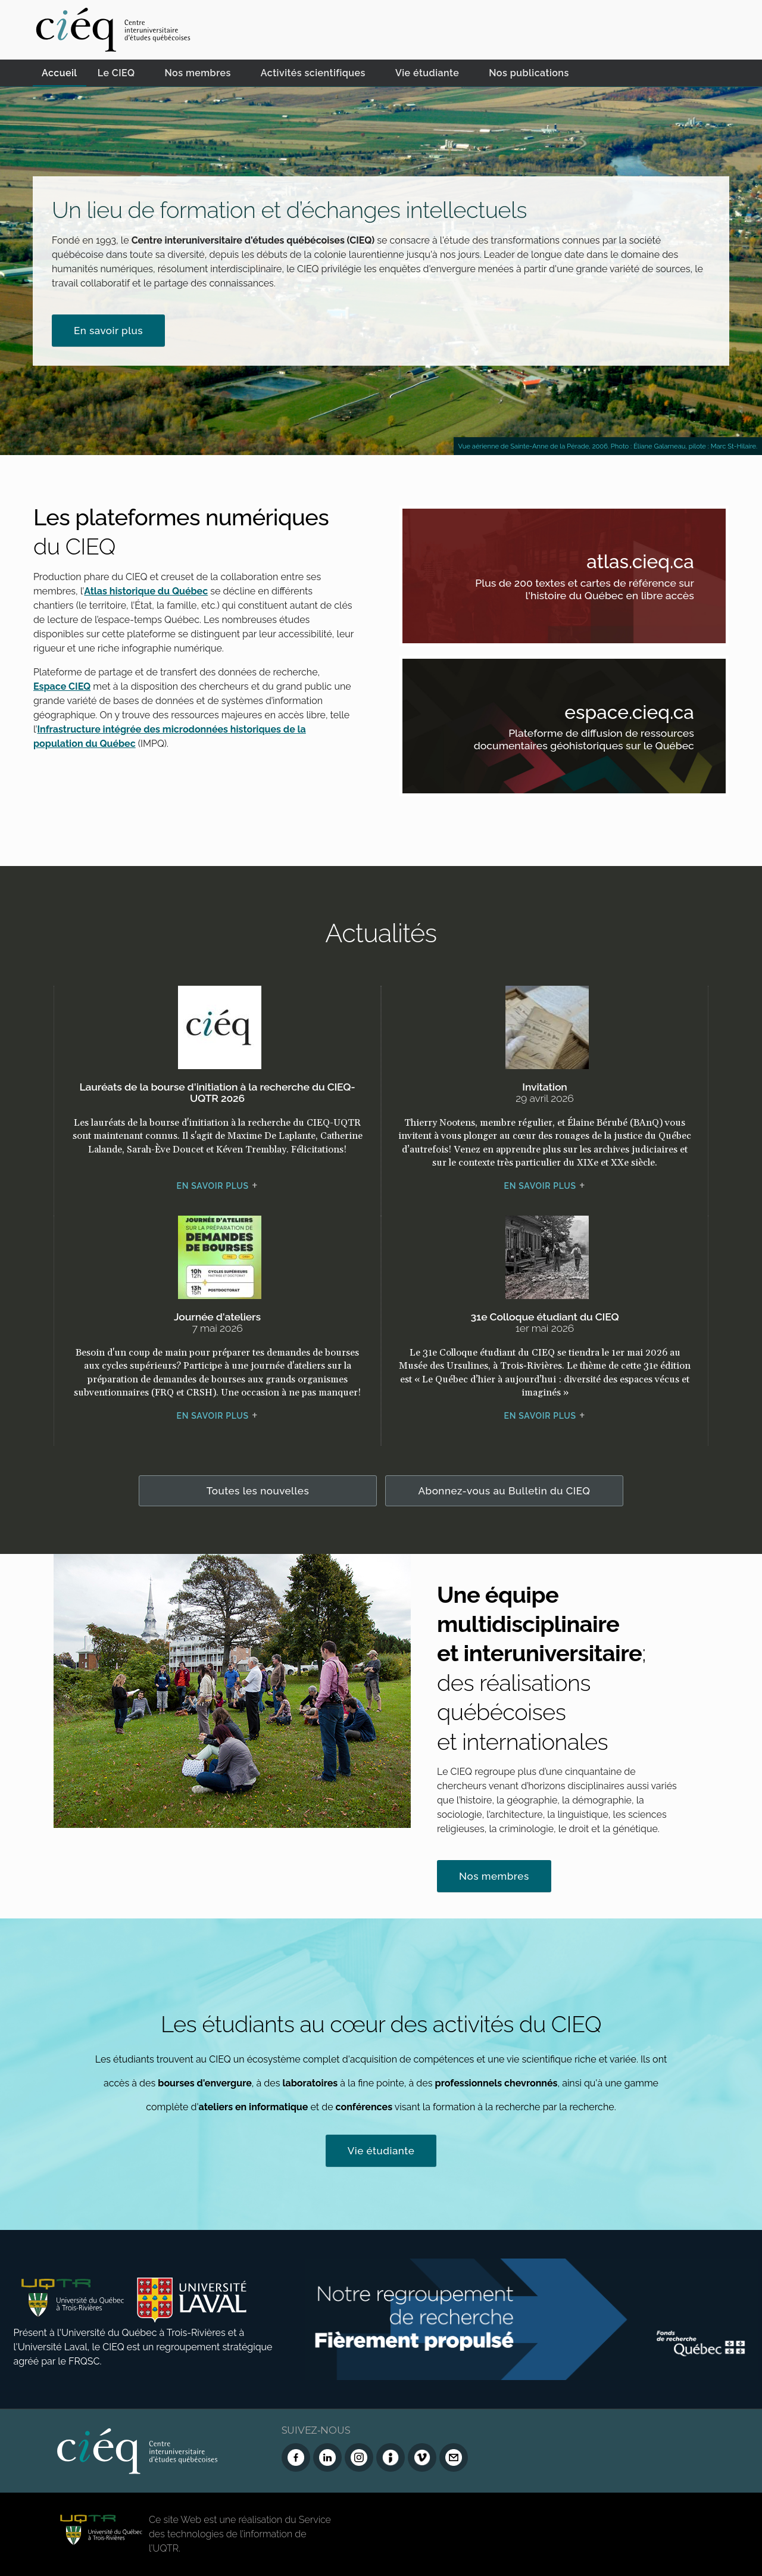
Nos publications (529, 73)
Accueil (59, 73)
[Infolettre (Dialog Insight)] (390, 2457)
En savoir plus (108, 331)
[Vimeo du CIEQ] (422, 2457)
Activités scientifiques (313, 73)
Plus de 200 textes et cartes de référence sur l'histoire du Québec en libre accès (580, 591)
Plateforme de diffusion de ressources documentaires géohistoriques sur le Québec (580, 742)
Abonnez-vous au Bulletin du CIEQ (505, 1491)
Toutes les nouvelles (258, 1491)
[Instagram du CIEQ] (359, 2457)
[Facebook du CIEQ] (296, 2457)
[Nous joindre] (453, 2457)
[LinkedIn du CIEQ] (327, 2457)
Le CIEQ (116, 73)
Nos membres (198, 73)
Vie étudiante (427, 73)
